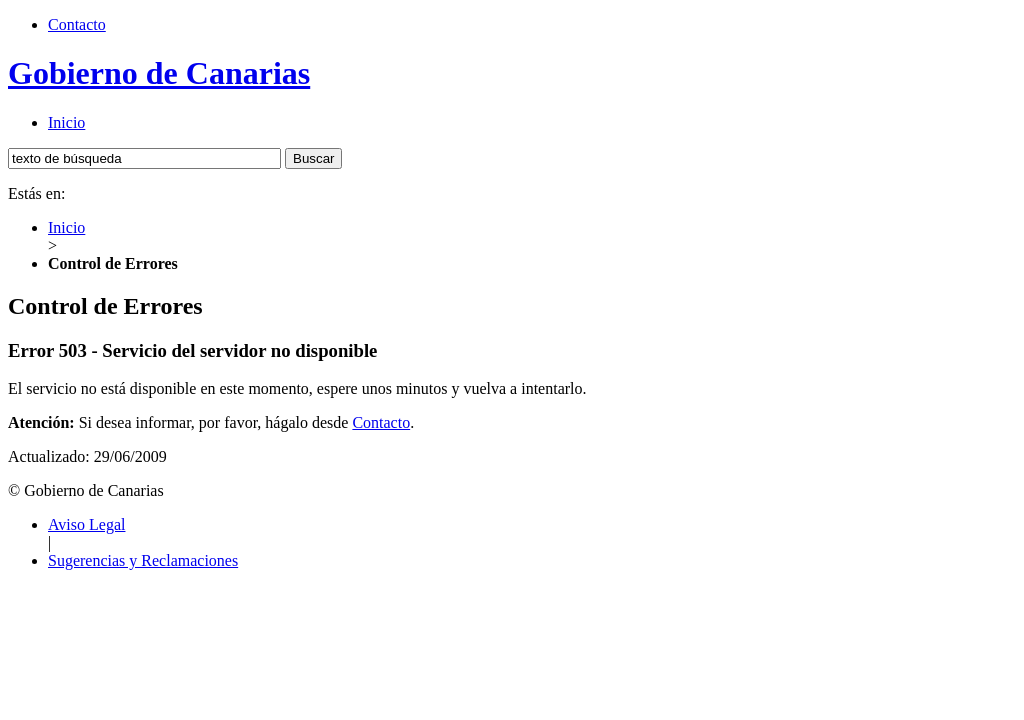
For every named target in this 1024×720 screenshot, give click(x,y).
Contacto (77, 24)
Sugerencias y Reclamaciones (143, 560)
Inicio (66, 122)
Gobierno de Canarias (159, 73)
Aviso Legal (86, 524)
